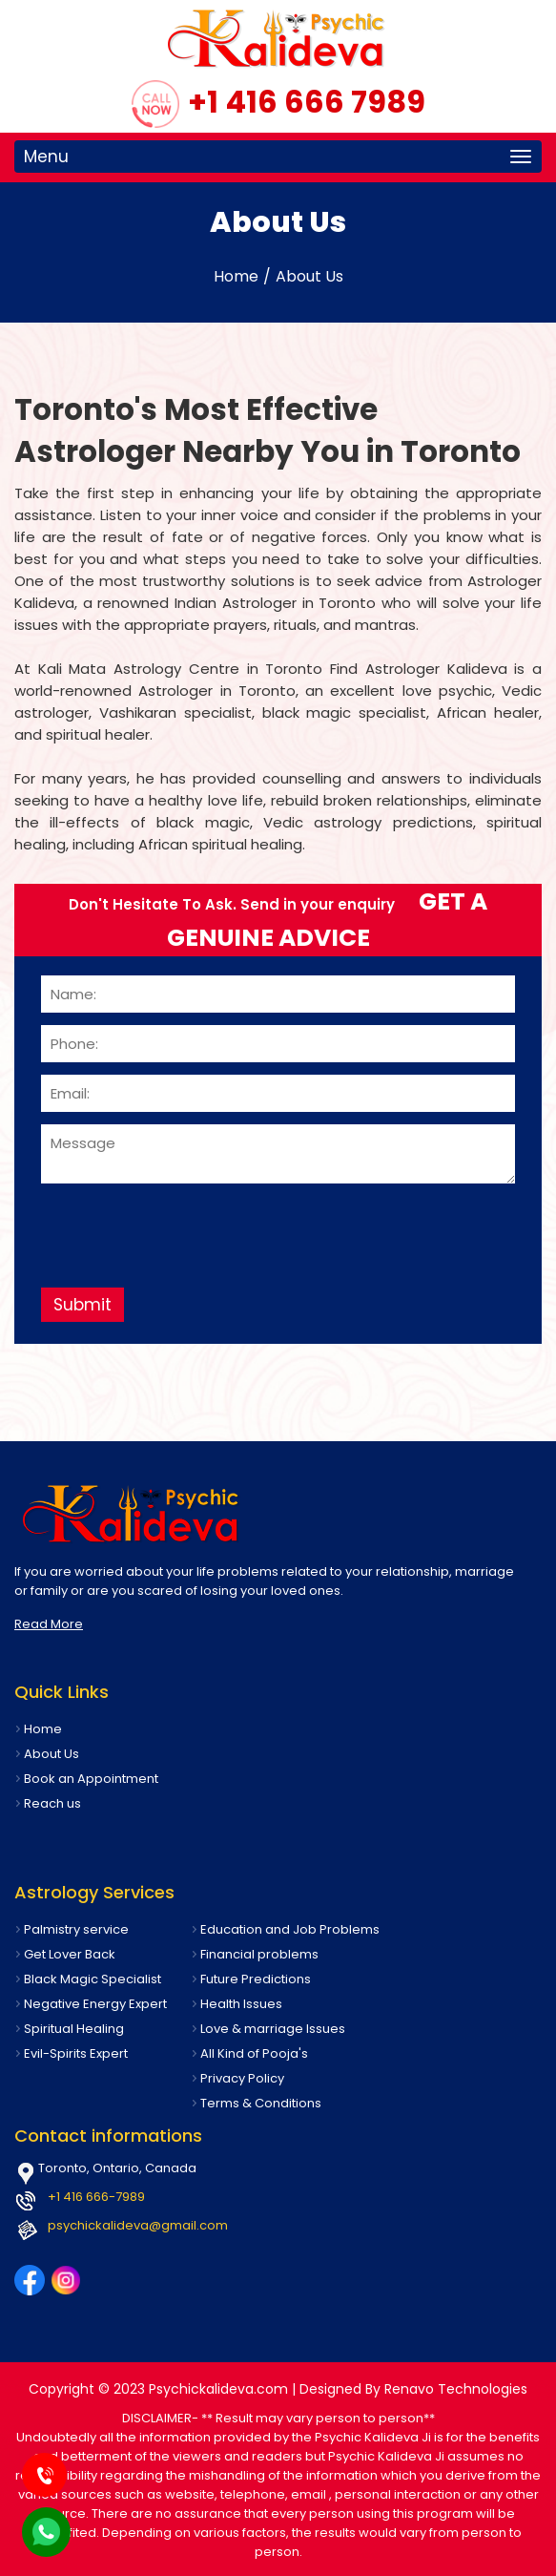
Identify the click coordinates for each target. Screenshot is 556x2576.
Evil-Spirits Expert (76, 2053)
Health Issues (241, 2004)
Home (236, 276)
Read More (48, 1624)
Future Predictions (255, 1979)
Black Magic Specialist (92, 1979)
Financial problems (259, 1954)
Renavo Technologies (455, 2388)
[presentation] (186, 1228)
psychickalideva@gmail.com (138, 2225)
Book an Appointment (91, 1779)
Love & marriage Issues (272, 2029)
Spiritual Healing (74, 2029)
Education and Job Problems (290, 1929)
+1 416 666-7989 (96, 2197)
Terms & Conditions (260, 2103)
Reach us (52, 1803)
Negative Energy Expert (95, 2004)
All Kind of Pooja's (254, 2053)
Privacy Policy (242, 2078)
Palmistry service (76, 1929)
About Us (309, 276)
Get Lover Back (69, 1954)
